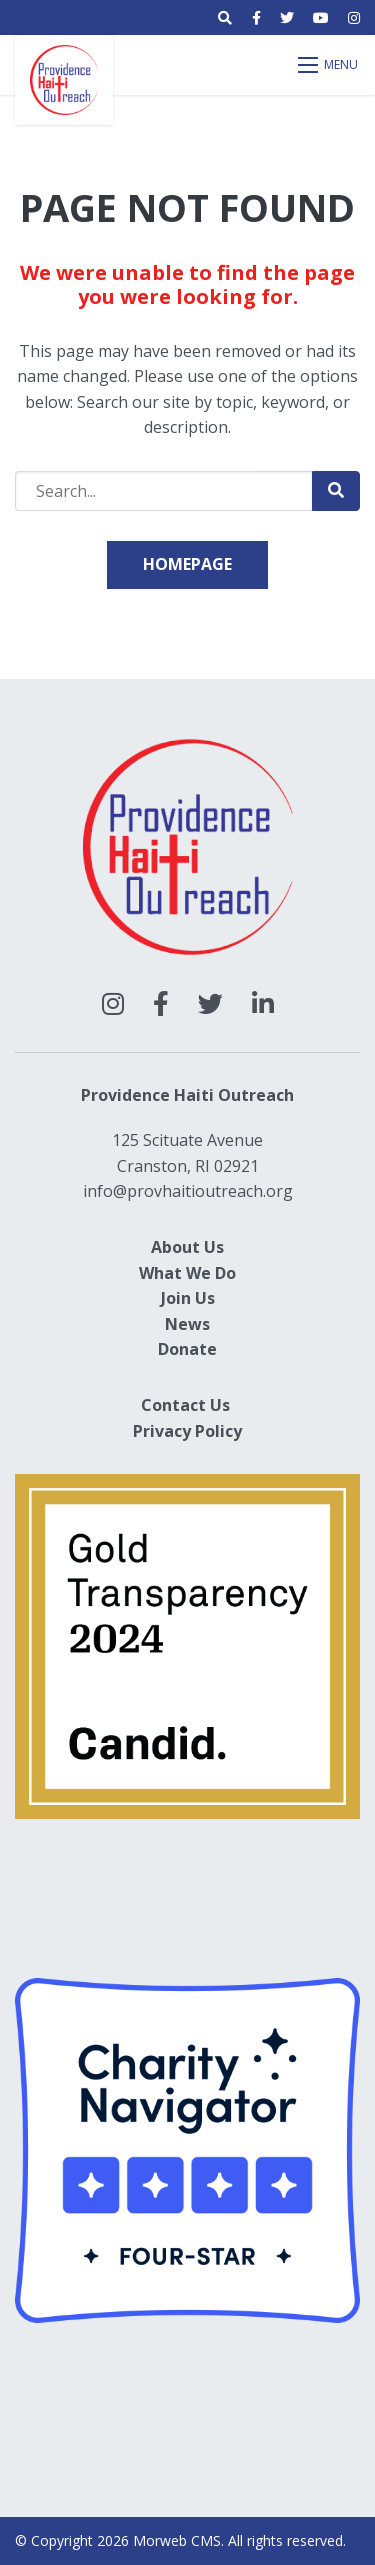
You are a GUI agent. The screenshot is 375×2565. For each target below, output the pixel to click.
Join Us (188, 1298)
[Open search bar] (225, 18)
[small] (256, 18)
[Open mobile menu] (329, 65)
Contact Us (185, 1405)
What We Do (187, 1273)
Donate (187, 1349)
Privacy (162, 1431)
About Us (187, 1247)
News (187, 1324)
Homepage (187, 564)
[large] (113, 1003)
